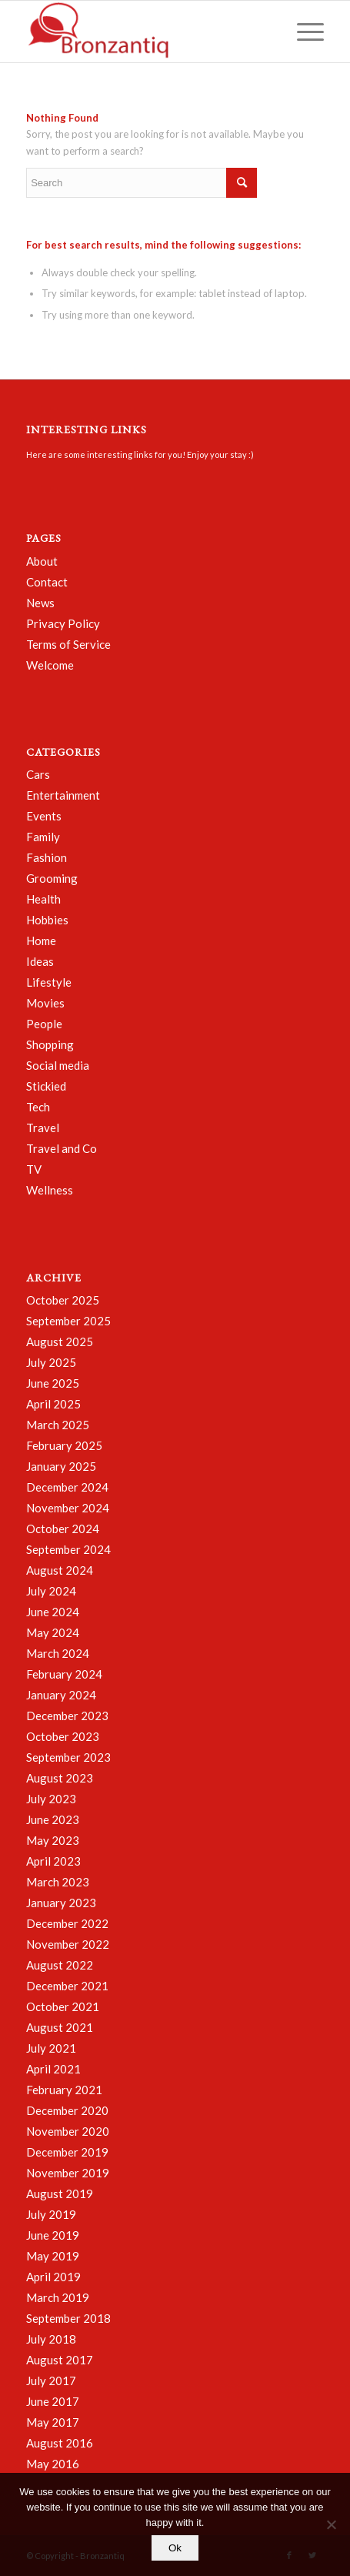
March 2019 (57, 2297)
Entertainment (63, 795)
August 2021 (59, 2027)
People (44, 1024)
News (40, 603)
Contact (47, 582)
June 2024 (52, 1612)
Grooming (52, 878)
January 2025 (61, 1466)
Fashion (46, 857)
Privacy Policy (63, 623)
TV (34, 1169)
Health (43, 899)
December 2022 (67, 1923)
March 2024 (57, 1653)
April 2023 (53, 1861)
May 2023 (52, 1840)
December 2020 (67, 2110)
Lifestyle (49, 982)
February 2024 (64, 1674)
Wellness (49, 1190)
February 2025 (64, 1445)
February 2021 (64, 2090)
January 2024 (61, 1695)
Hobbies (47, 920)
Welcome (50, 665)
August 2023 (59, 1778)
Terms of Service (68, 644)
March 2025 (57, 1425)
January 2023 (61, 1902)
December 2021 (67, 1986)
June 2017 (52, 2401)
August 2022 (59, 1965)
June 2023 (52, 1819)
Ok (175, 2548)
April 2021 (53, 2069)
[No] (330, 2524)
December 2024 (67, 1487)
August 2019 (59, 2193)
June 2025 (52, 1383)
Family (43, 837)
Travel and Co (61, 1148)
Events (44, 816)
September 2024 (68, 1549)
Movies (45, 1003)
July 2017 (51, 2380)
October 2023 (62, 1736)
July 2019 (51, 2214)
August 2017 (59, 2360)
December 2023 (67, 1715)
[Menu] (303, 31)
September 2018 (68, 2318)
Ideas (40, 961)
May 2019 (52, 2256)
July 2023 (51, 1799)
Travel (42, 1127)
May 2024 (52, 1632)
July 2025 (51, 1362)
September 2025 (68, 1321)
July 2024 (51, 1591)
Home (41, 940)
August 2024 (59, 1570)
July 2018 (51, 2339)
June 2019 (52, 2235)
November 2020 (67, 2131)
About (42, 561)
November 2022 (67, 1944)
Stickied (46, 1086)
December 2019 (67, 2152)
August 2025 (59, 1341)
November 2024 (67, 1508)
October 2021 (62, 2006)
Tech (38, 1107)
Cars (38, 774)
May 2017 (52, 2422)
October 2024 (62, 1528)
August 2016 (59, 2443)
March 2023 (57, 1882)
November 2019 (67, 2173)
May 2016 (52, 2464)
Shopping (50, 1044)
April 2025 (53, 1404)
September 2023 (68, 1757)
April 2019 (53, 2277)
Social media (57, 1065)
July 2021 (51, 2048)
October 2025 (62, 1300)
